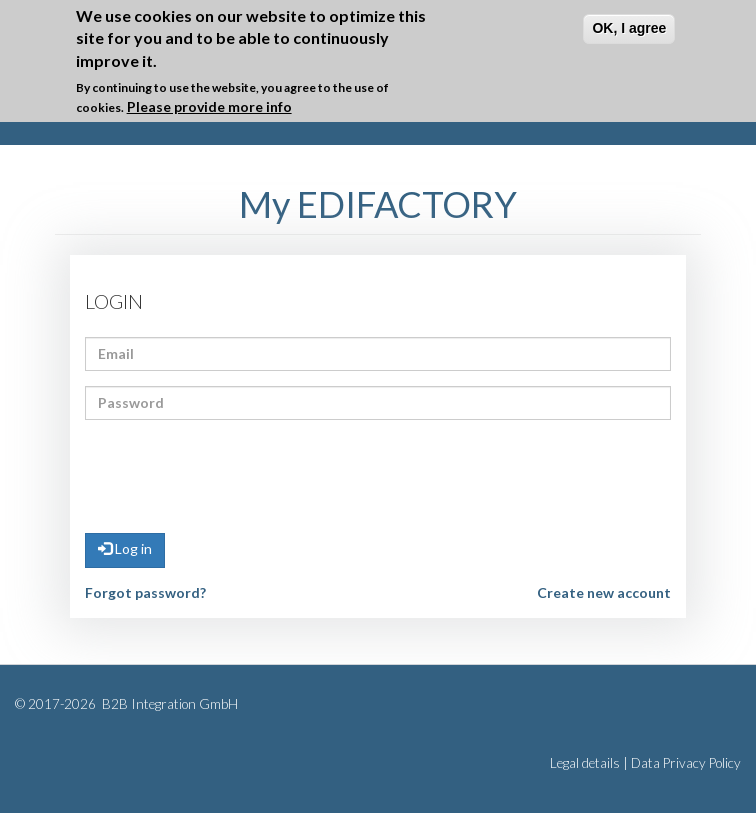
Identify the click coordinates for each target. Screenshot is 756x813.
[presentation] (237, 474)
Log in (125, 548)
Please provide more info (209, 106)
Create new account (604, 592)
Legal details (585, 763)
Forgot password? (145, 592)
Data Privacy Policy (686, 763)
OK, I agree (629, 28)
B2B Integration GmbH (168, 704)
